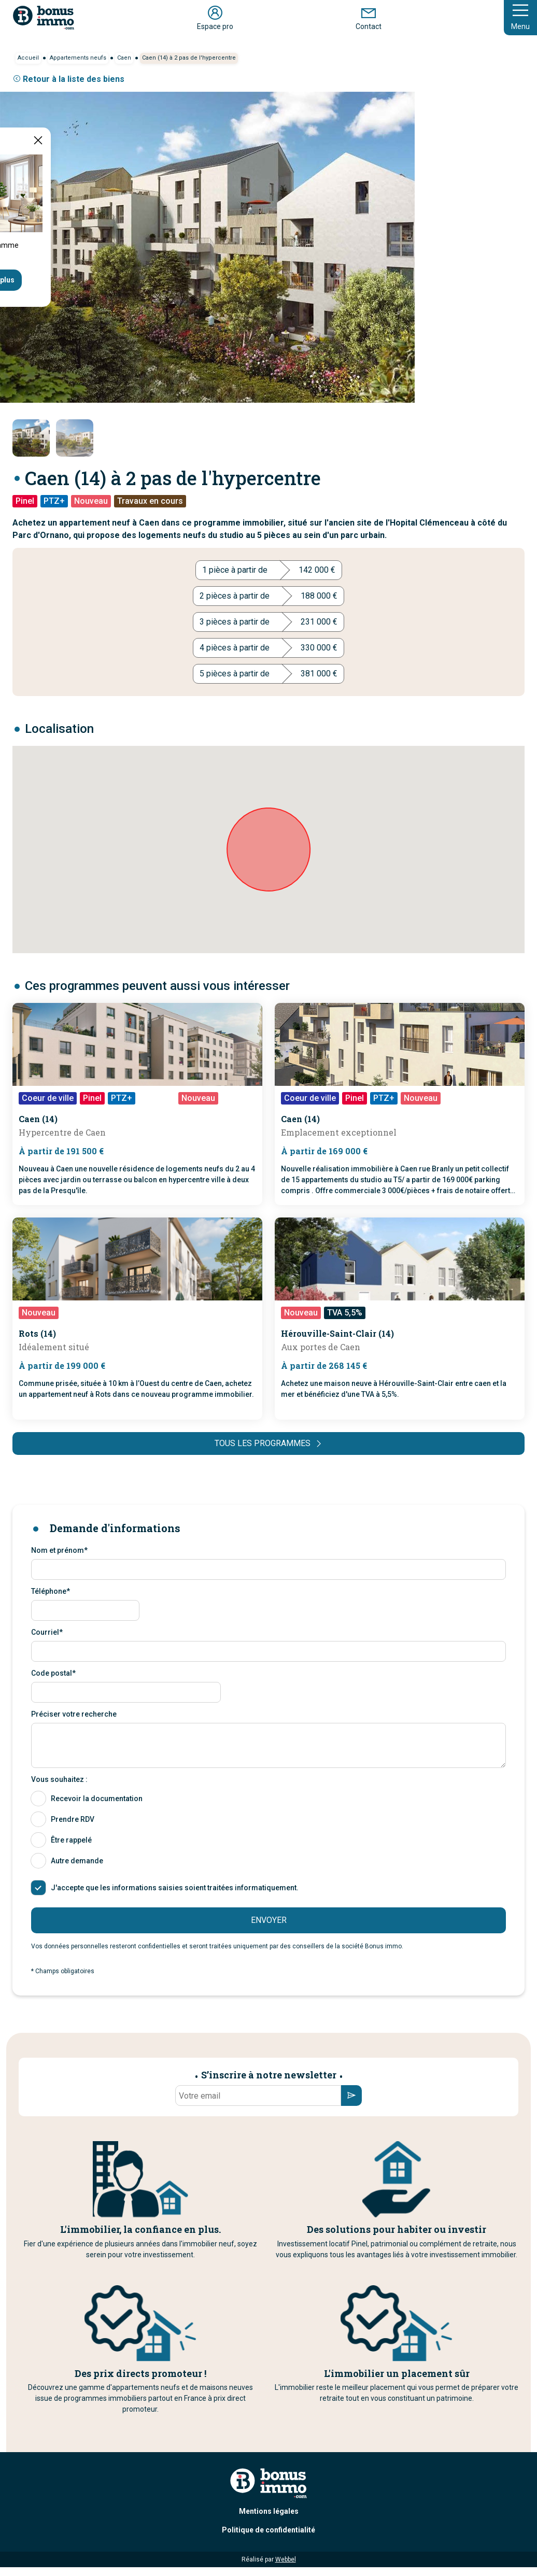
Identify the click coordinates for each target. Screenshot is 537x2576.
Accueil (28, 57)
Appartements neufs (78, 57)
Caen (124, 57)
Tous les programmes (269, 1443)
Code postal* (53, 1673)
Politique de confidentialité (268, 2530)
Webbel (285, 2559)
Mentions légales (269, 2511)
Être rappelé (71, 1840)
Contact (368, 17)
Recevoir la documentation (97, 1798)
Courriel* (47, 1632)
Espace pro (215, 17)
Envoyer (269, 1920)
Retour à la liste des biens (68, 79)
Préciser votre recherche (74, 1714)
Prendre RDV (72, 1819)
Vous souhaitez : (59, 1779)
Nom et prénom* (59, 1550)
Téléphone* (50, 1591)
